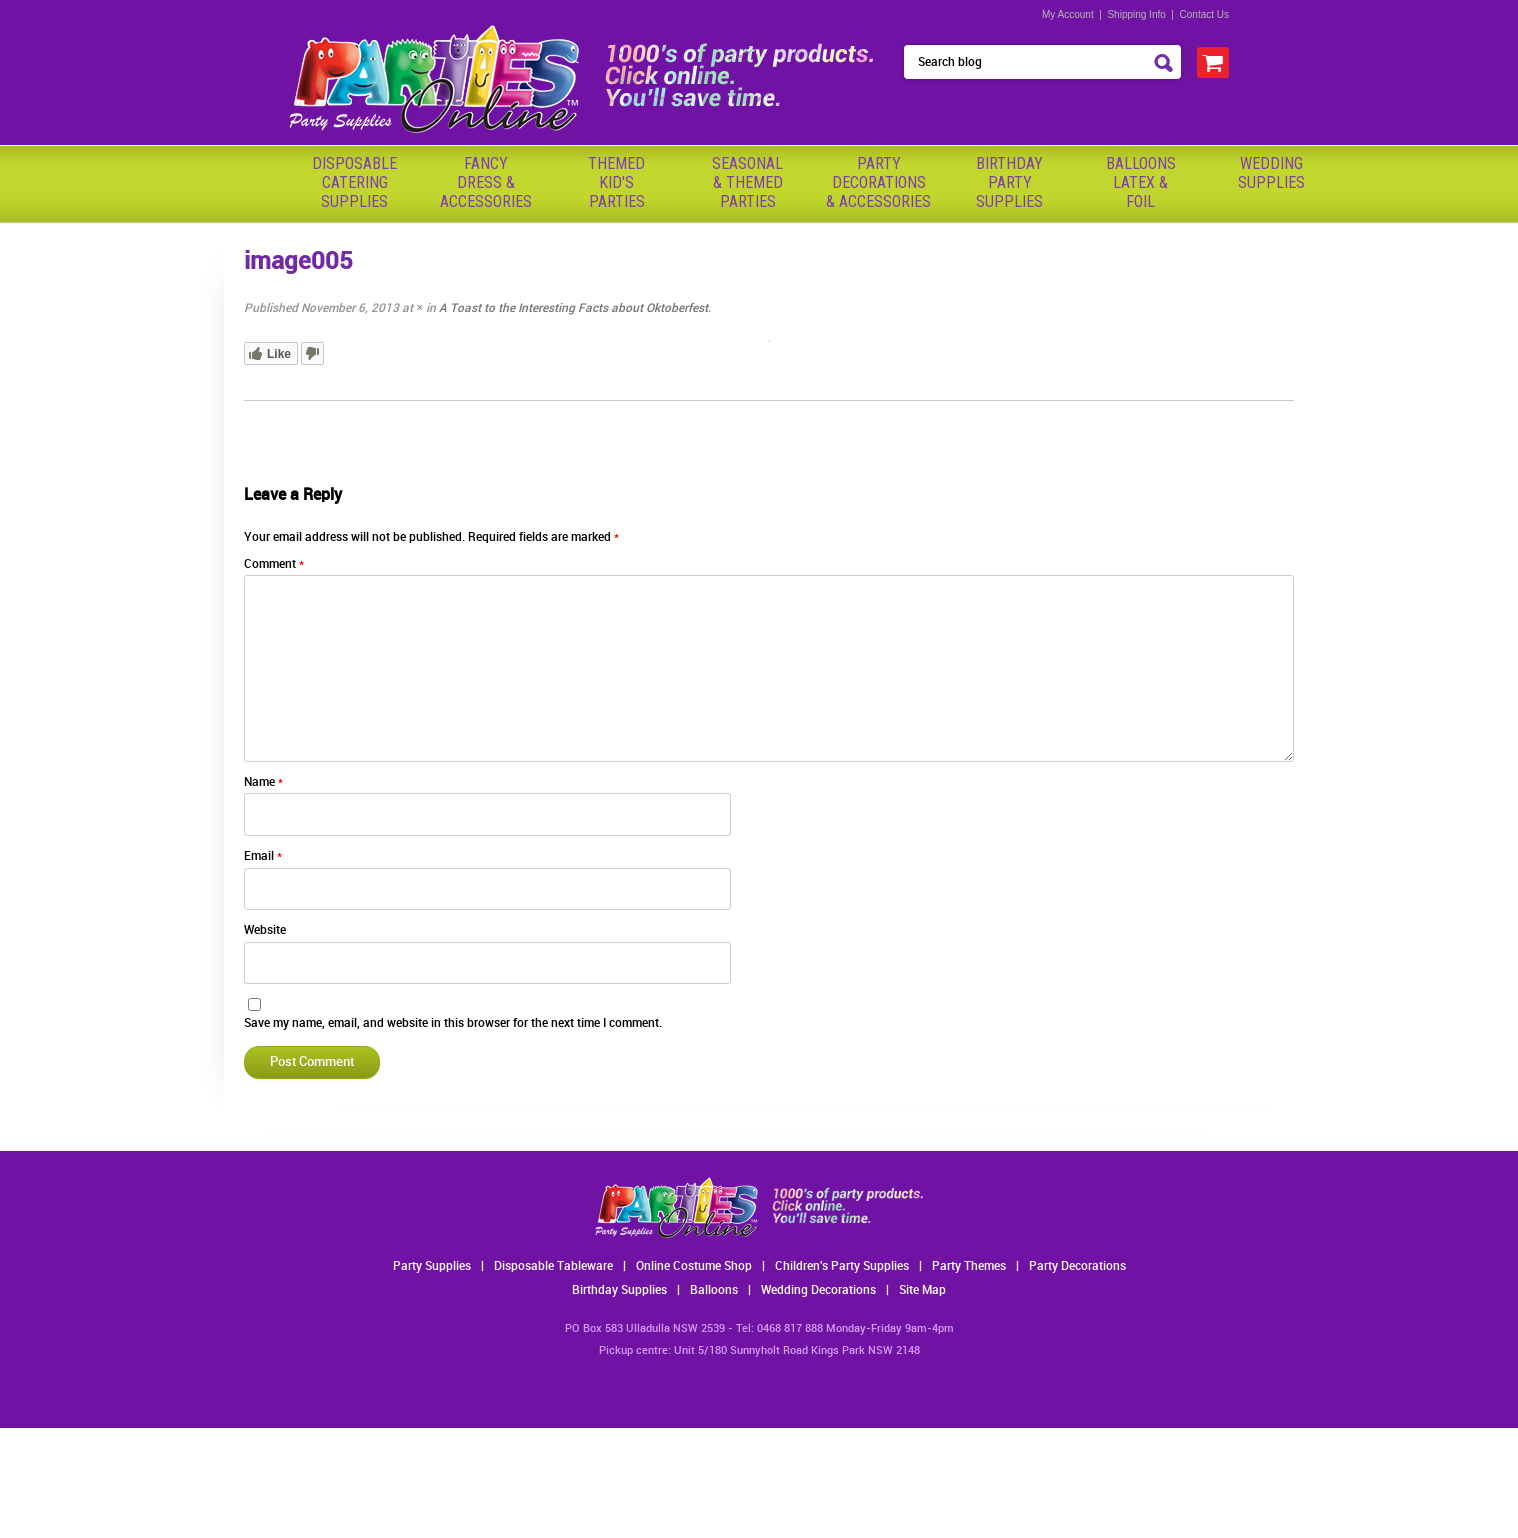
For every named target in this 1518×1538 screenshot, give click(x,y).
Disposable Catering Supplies (354, 182)
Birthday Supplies (619, 1290)
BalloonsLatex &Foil (1141, 182)
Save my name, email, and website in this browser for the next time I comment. (453, 1023)
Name (263, 782)
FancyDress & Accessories (486, 182)
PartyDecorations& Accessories (878, 182)
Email (263, 856)
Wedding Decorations (818, 1290)
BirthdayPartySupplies (1009, 182)
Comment (274, 564)
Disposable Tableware (553, 1266)
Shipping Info (1136, 14)
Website (265, 930)
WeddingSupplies (1271, 173)
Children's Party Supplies (842, 1266)
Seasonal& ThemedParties (747, 182)
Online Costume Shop (694, 1266)
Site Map (922, 1290)
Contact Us (1204, 14)
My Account (1068, 14)
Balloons (714, 1290)
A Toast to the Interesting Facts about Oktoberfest (573, 308)
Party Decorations (1077, 1266)
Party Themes (969, 1266)
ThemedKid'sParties (616, 182)
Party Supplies (432, 1266)
